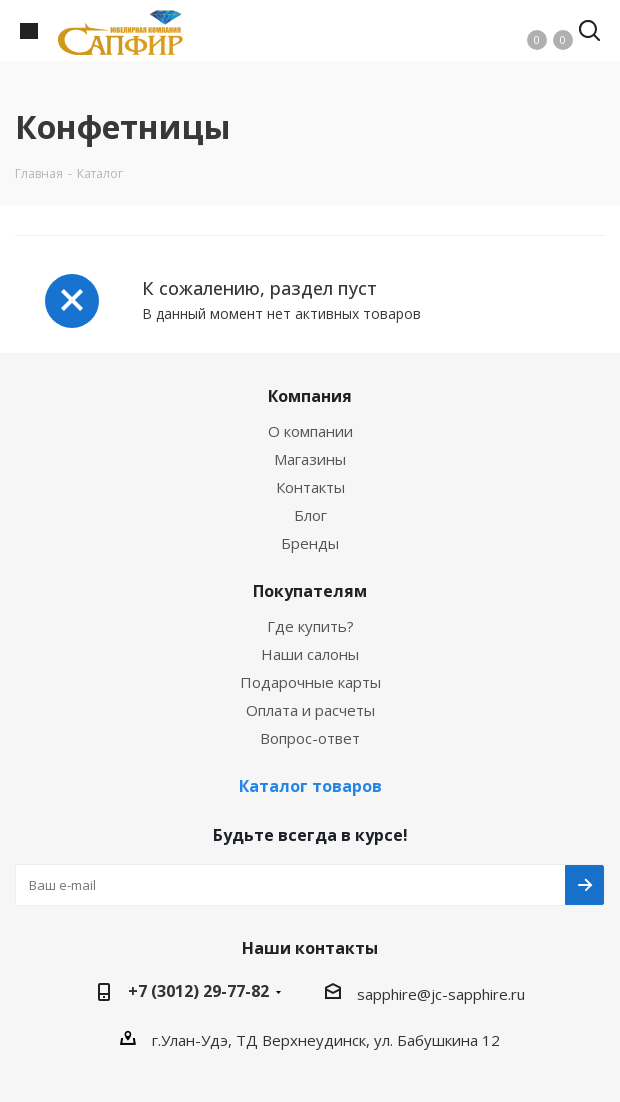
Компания (310, 396)
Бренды (310, 543)
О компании (310, 431)
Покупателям (310, 591)
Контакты (310, 487)
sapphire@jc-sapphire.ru (441, 994)
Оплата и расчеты (310, 710)
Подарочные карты (310, 682)
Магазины (310, 459)
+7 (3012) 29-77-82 (198, 991)
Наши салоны (310, 654)
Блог (310, 515)
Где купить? (310, 626)
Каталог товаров (310, 786)
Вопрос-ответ (310, 738)
